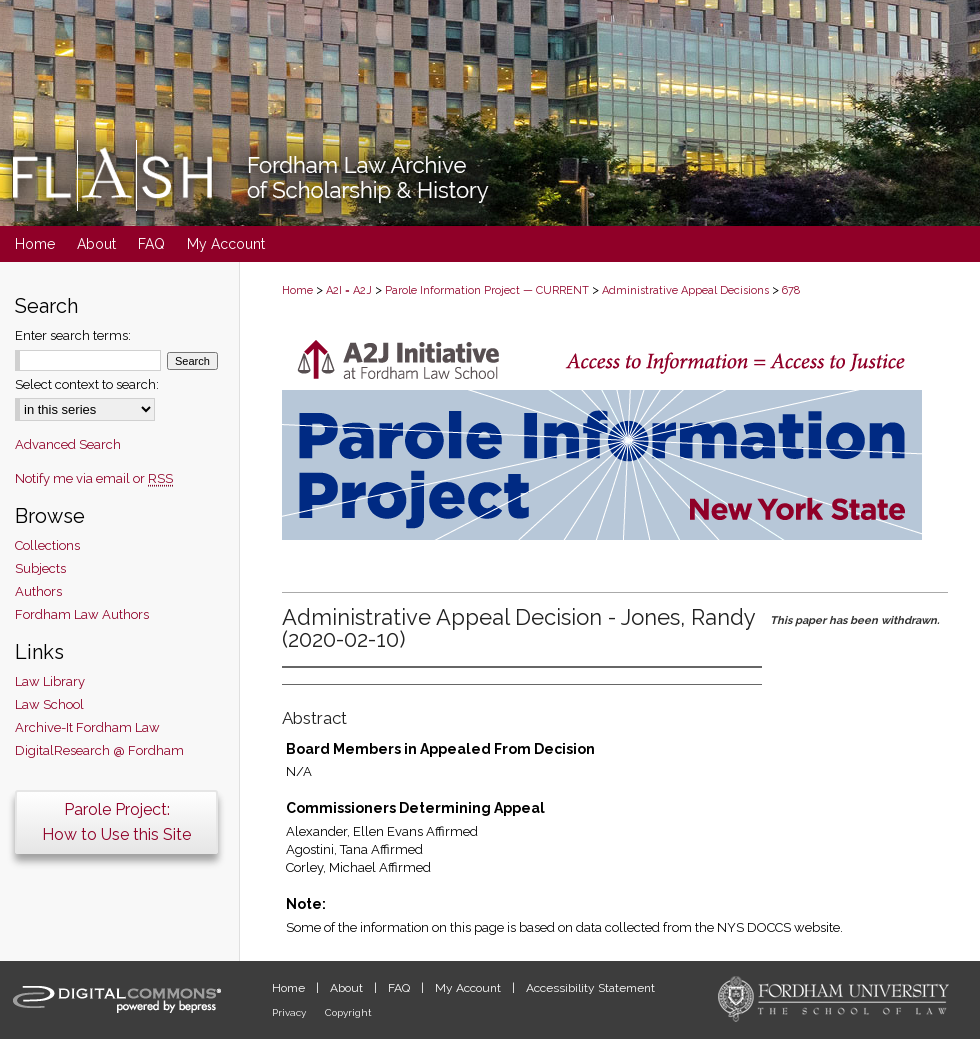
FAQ (400, 988)
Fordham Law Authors (82, 614)
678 (791, 290)
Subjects (40, 568)
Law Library (50, 681)
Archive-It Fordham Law (87, 727)
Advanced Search (68, 444)
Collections (47, 545)
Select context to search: (87, 384)
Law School (49, 704)
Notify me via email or (94, 478)
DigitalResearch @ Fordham (99, 750)
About (348, 988)
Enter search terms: (73, 335)
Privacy (290, 1012)
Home (297, 290)
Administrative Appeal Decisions (685, 290)
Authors (38, 591)
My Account (469, 988)
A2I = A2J (349, 290)
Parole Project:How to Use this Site (116, 822)
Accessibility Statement (590, 988)
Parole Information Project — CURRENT (487, 290)
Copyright (348, 1012)
